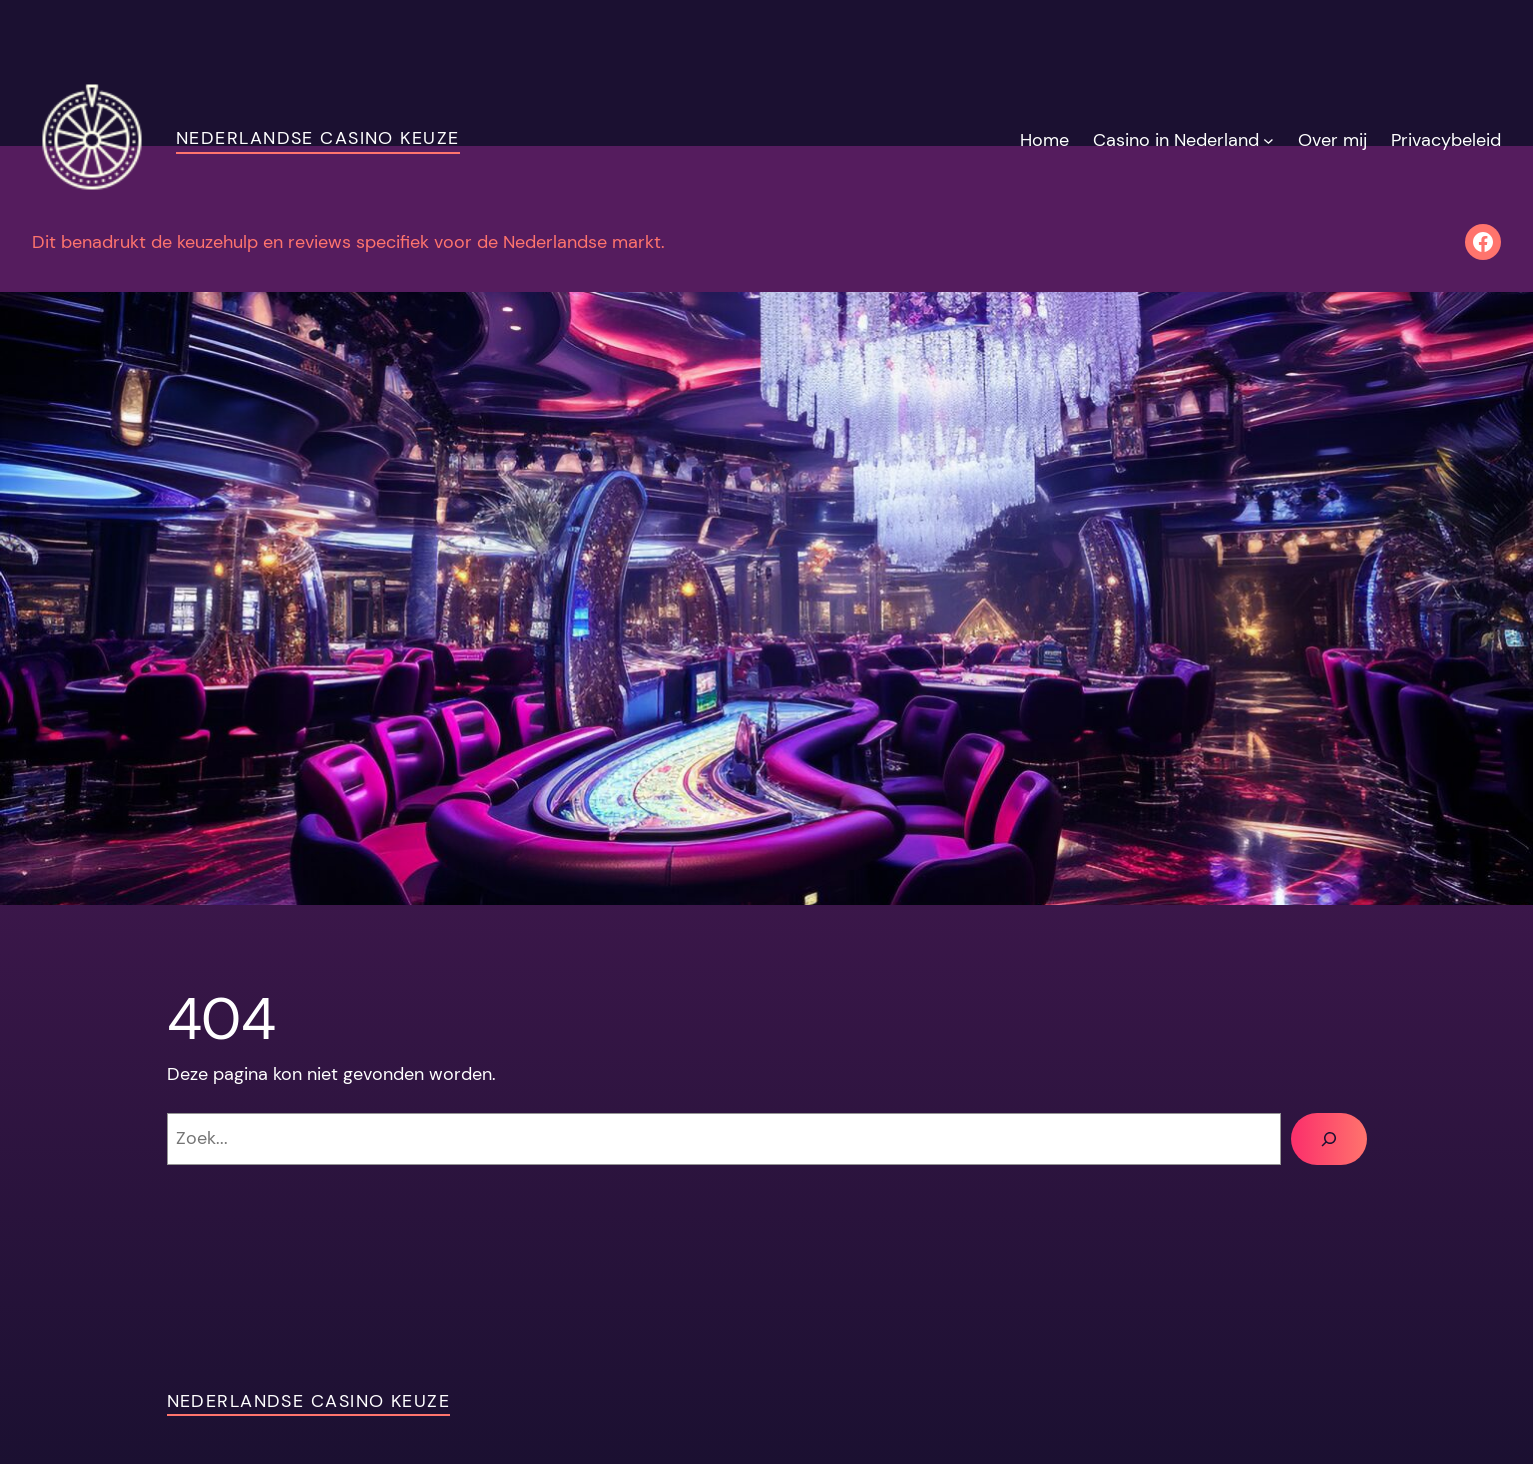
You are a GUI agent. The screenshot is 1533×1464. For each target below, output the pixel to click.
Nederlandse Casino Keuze (318, 138)
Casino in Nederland (1176, 140)
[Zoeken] (1329, 1139)
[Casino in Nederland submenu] (1268, 140)
